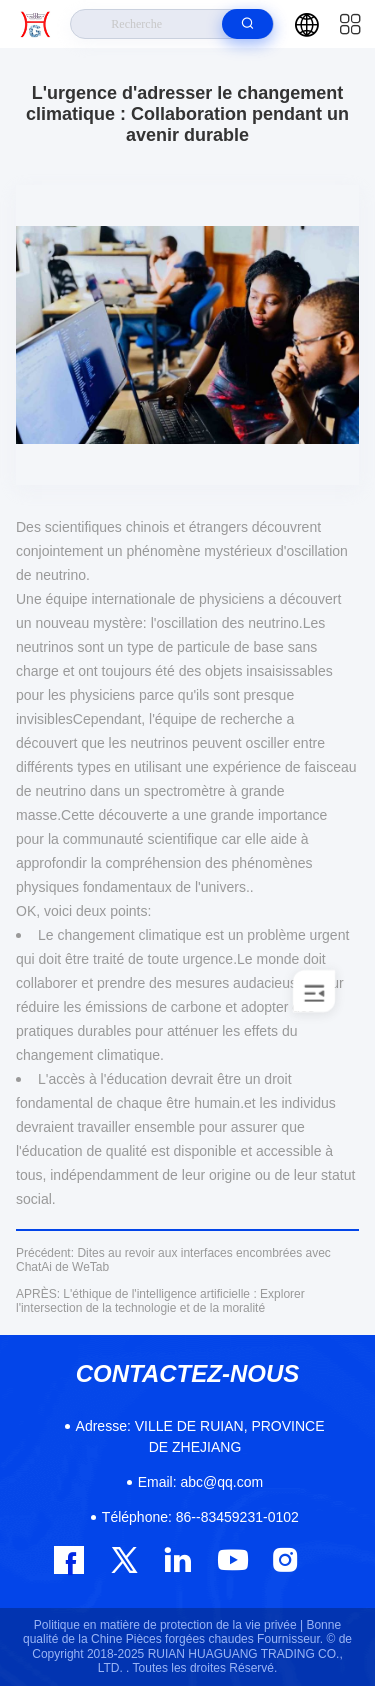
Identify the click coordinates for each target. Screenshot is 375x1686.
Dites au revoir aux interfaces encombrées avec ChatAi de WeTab (173, 1260)
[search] (247, 24)
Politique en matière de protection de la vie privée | (168, 1625)
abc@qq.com (201, 1482)
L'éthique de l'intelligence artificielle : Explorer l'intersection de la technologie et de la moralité (160, 1301)
